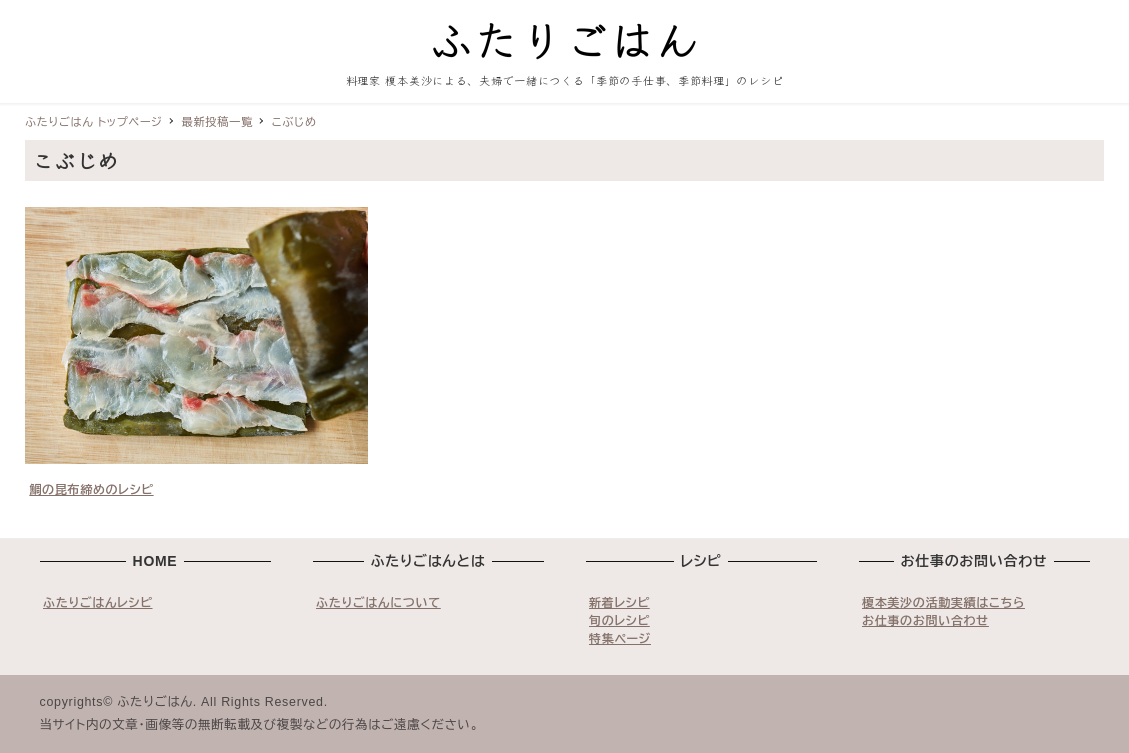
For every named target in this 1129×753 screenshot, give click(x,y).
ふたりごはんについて (378, 603)
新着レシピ (619, 603)
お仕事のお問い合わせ (925, 621)
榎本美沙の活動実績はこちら (943, 603)
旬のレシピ (619, 621)
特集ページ (620, 639)
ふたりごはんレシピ (98, 603)
